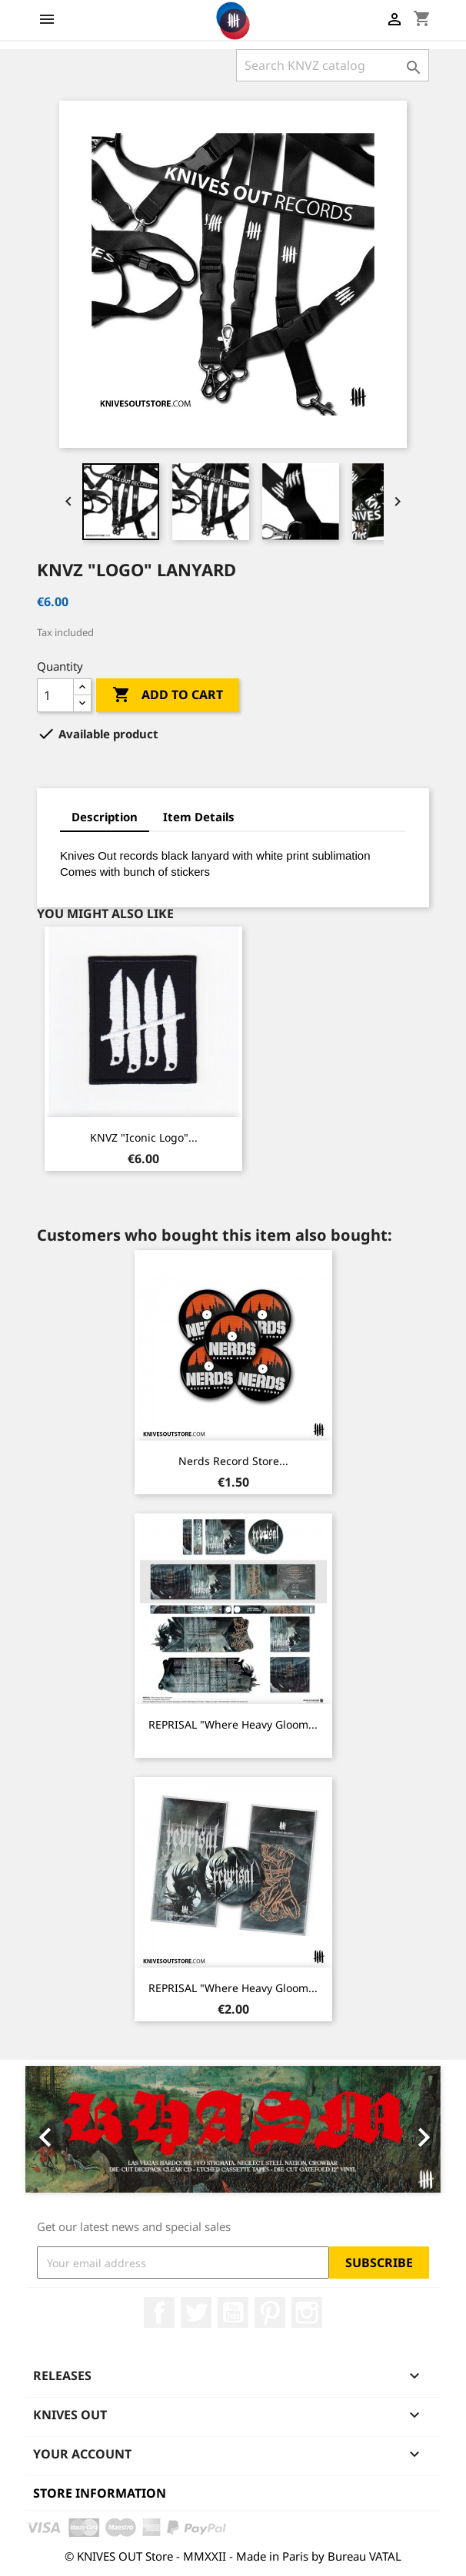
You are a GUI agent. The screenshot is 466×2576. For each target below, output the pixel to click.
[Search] (332, 65)
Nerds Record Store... (233, 1461)
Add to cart (167, 695)
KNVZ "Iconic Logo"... (144, 1137)
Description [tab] (105, 816)
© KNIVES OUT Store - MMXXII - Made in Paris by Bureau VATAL (233, 2556)
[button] (56, 2129)
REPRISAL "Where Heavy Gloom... (233, 1724)
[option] (233, 2129)
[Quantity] (55, 695)
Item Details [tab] (199, 816)
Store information (99, 2493)
